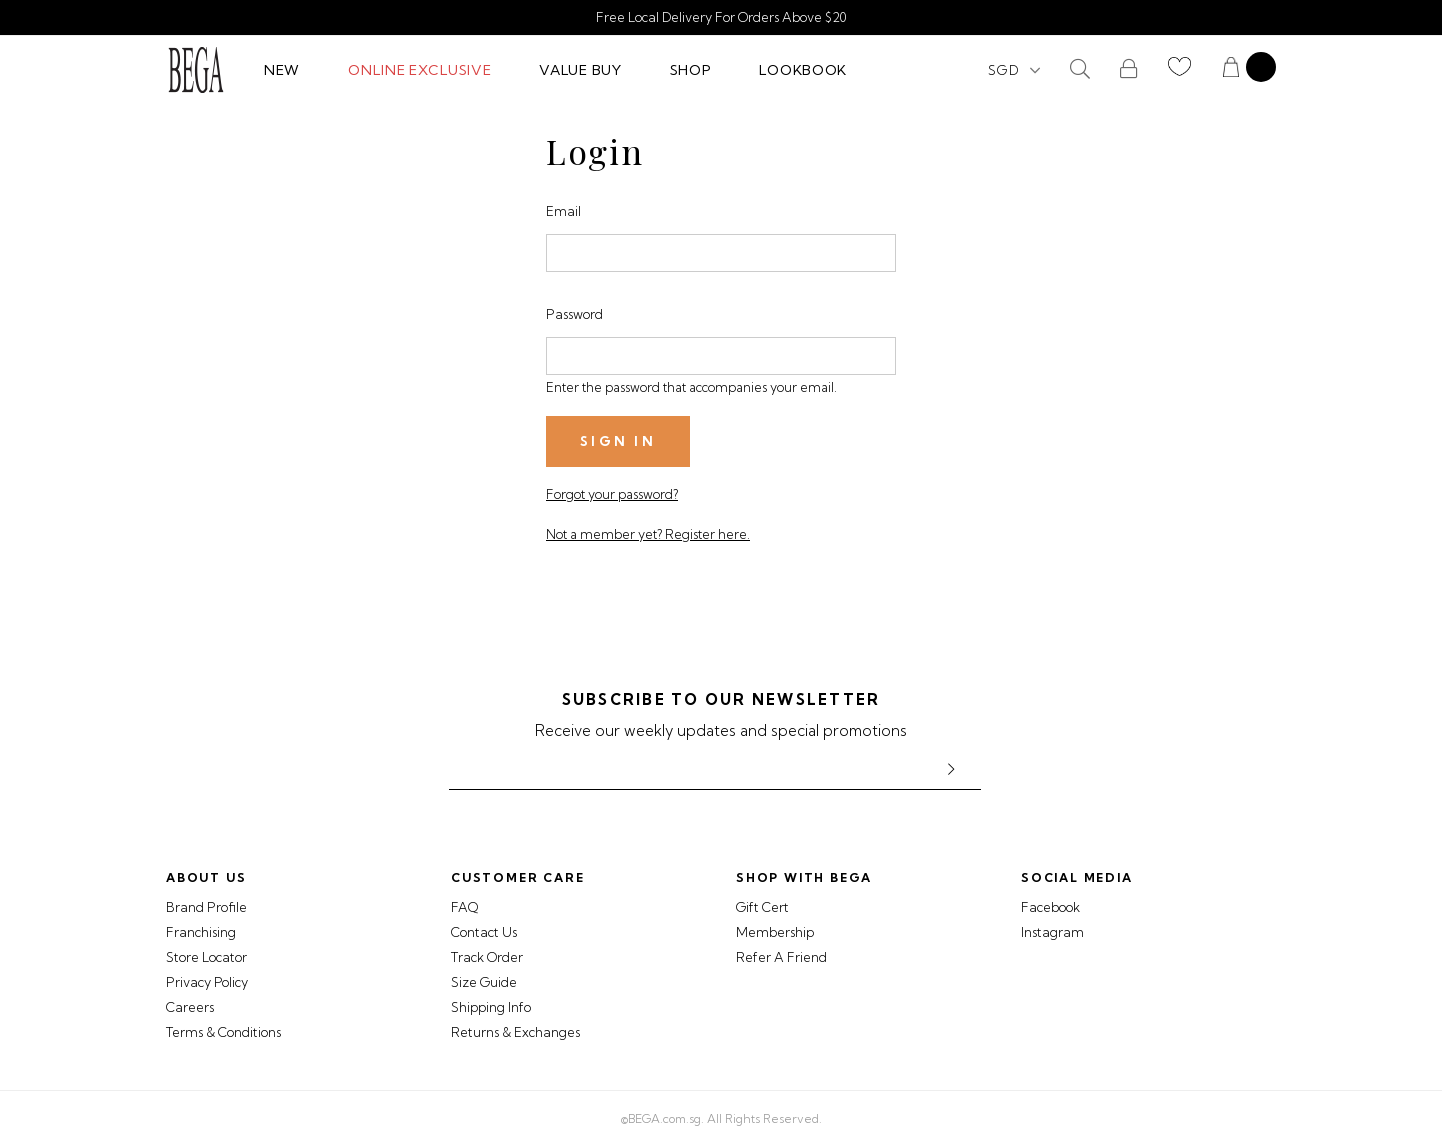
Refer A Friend (781, 957)
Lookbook (803, 70)
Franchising (201, 932)
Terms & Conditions (223, 1032)
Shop (691, 70)
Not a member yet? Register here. (648, 534)
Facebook (1050, 907)
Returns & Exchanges (515, 1032)
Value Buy (580, 70)
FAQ (464, 907)
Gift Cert (762, 907)
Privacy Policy (207, 982)
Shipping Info (491, 1007)
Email (563, 211)
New (282, 70)
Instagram (1052, 932)
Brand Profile (206, 907)
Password (574, 314)
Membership (775, 932)
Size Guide (484, 982)
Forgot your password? (612, 494)
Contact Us (484, 932)
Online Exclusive (419, 70)
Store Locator (206, 957)
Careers (190, 1007)
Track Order (487, 957)
